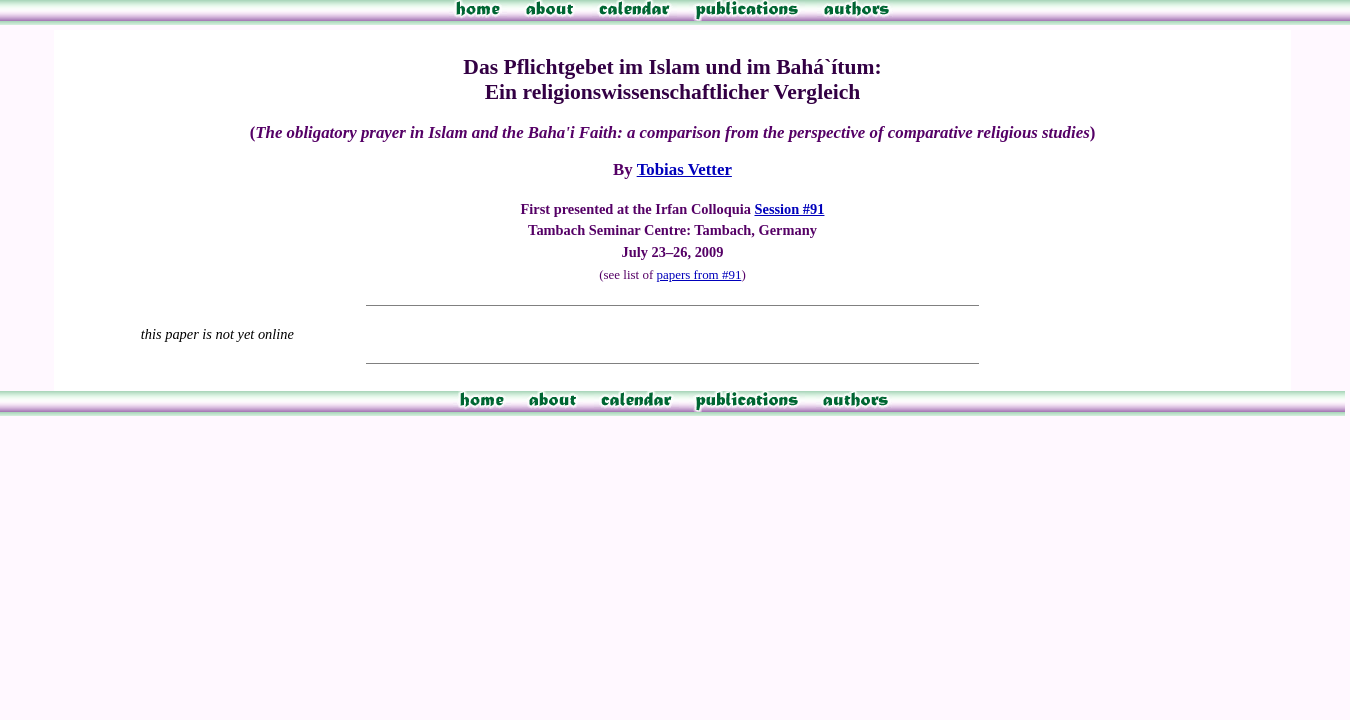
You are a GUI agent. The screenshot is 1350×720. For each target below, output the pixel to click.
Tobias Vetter (684, 169)
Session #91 (789, 209)
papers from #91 (698, 274)
